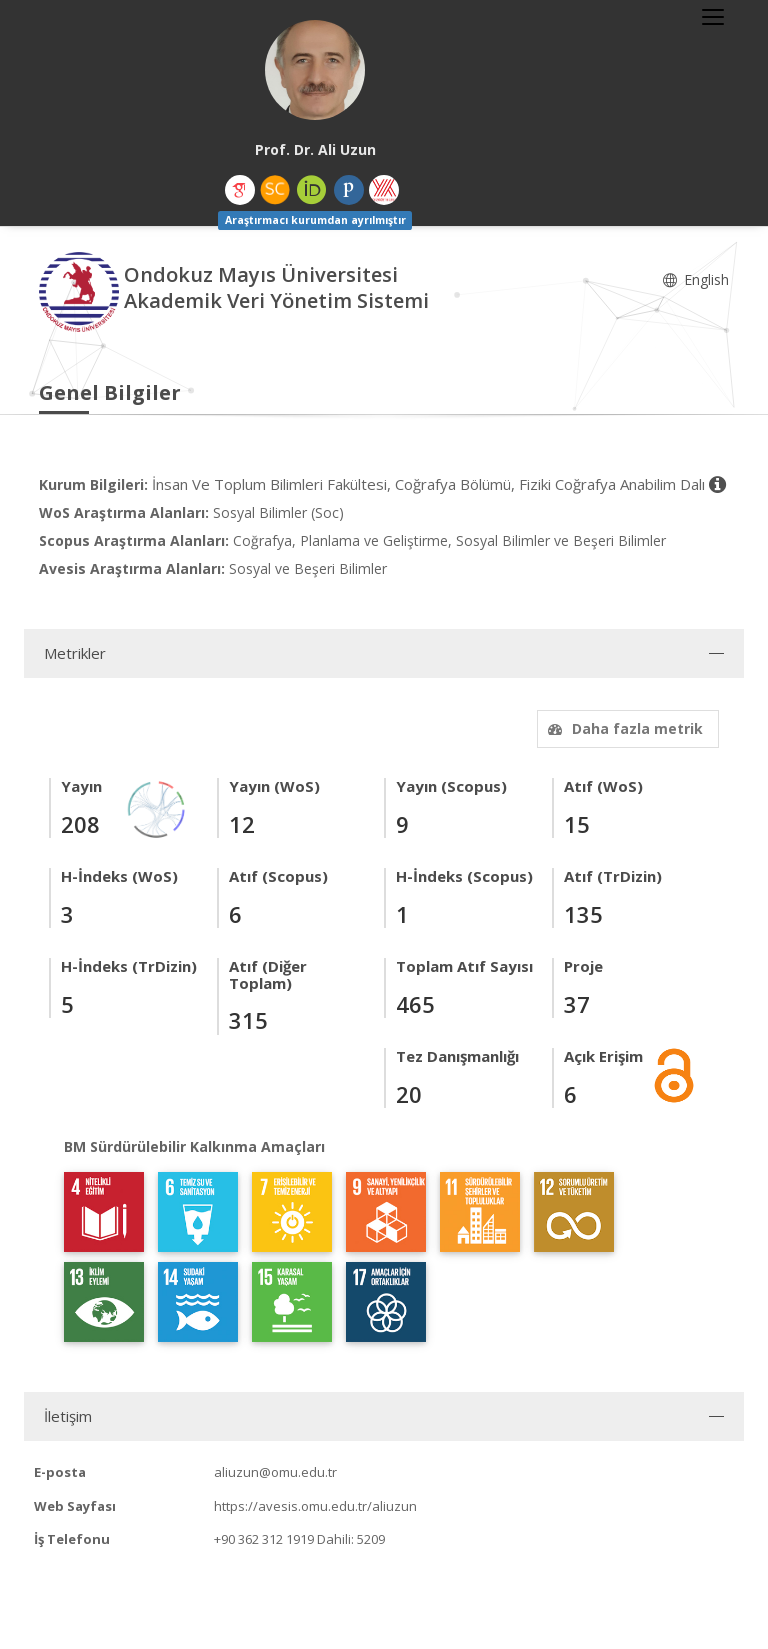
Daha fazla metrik (623, 728)
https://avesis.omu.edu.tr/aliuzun (315, 1506)
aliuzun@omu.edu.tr (275, 1472)
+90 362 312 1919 (264, 1539)
